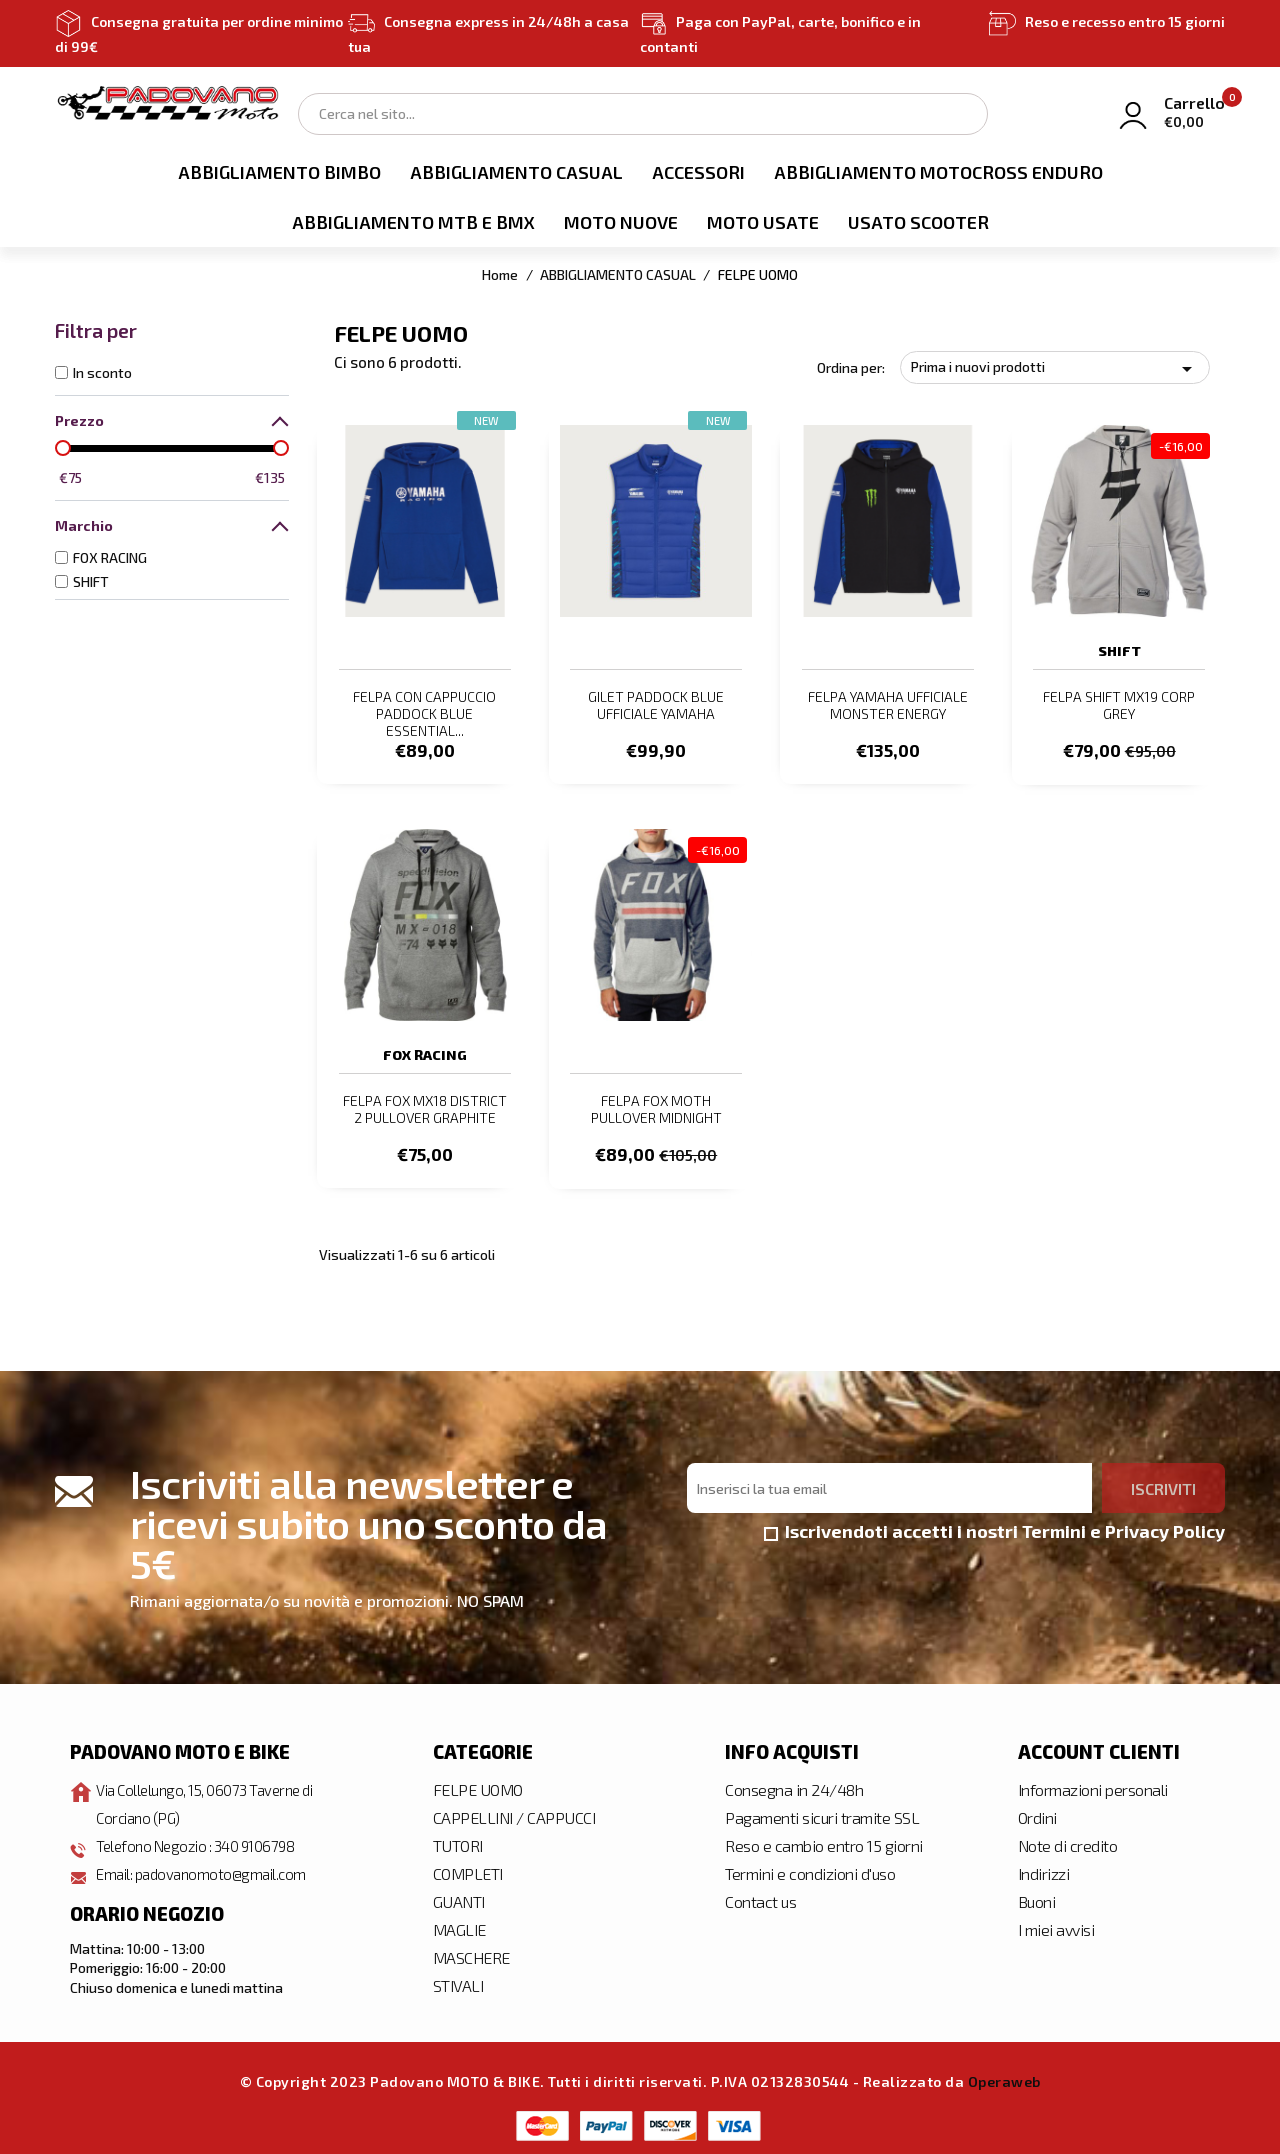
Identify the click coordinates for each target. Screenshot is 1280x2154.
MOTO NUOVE (621, 222)
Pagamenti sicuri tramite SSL (822, 1813)
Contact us (760, 1897)
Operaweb (1004, 2077)
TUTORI (458, 1841)
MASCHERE (471, 1953)
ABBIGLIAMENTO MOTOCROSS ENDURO (938, 172)
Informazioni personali (1093, 1785)
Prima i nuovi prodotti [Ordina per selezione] (1055, 369)
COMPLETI (468, 1869)
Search (962, 112)
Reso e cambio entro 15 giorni (824, 1841)
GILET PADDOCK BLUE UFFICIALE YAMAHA (656, 705)
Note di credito (1068, 1841)
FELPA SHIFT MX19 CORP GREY (1119, 705)
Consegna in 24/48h (794, 1785)
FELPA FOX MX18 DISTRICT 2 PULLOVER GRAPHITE (425, 1107)
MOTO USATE (763, 222)
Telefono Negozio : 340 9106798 (202, 1841)
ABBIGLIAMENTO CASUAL (516, 172)
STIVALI (458, 1981)
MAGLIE (459, 1925)
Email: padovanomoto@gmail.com (207, 1869)
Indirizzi (1044, 1869)
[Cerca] (643, 114)
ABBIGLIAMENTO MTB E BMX (413, 222)
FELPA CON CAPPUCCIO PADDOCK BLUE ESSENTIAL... (424, 713)
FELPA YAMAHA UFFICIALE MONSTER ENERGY (888, 705)
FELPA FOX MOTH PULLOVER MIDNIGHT (656, 1107)
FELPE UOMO (478, 1785)
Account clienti (1099, 1747)
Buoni (1037, 1897)
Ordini (1037, 1813)
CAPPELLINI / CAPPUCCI (514, 1813)
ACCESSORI (698, 172)
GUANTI (459, 1897)
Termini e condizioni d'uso (810, 1869)
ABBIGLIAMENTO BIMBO (279, 172)
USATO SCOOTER (918, 222)
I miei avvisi (1056, 1925)
